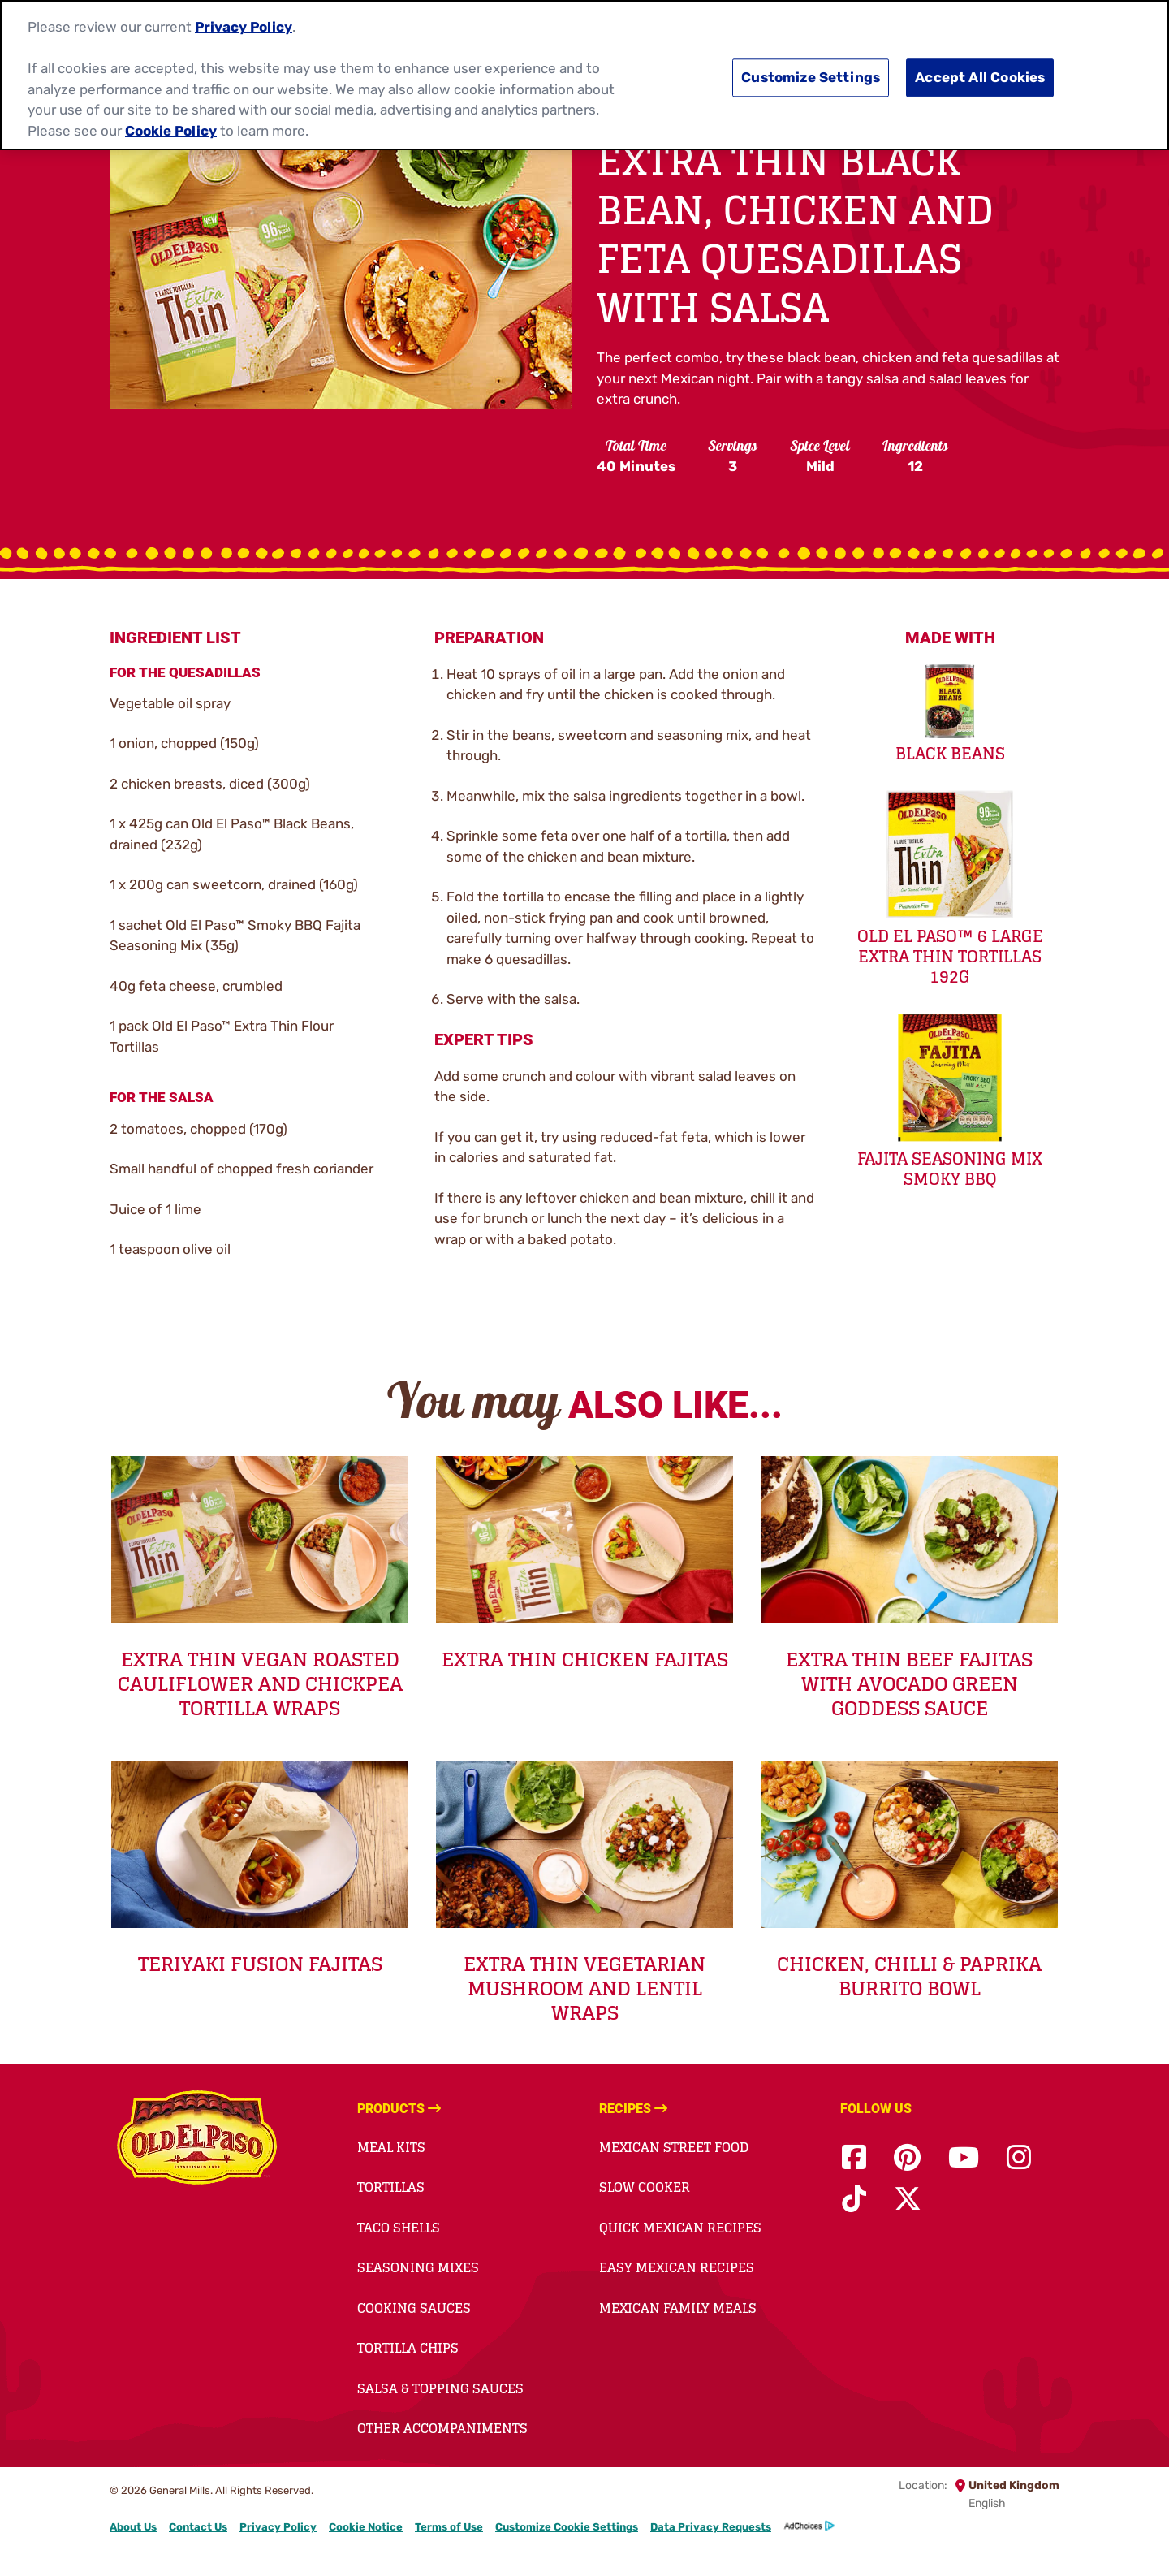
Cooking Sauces (414, 2308)
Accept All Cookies (980, 74)
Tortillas (391, 2187)
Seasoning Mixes (418, 2267)
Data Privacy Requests (710, 2527)
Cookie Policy (171, 127)
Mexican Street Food (673, 2147)
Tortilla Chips (408, 2347)
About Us (133, 2527)
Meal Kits (391, 2147)
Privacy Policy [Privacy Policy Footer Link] (278, 2527)
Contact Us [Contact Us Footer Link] (198, 2527)
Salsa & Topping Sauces (440, 2388)
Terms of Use (449, 2527)
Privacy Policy (243, 23)
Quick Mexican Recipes (680, 2227)
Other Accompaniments (442, 2428)
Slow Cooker (644, 2187)
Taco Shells (398, 2227)
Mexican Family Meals (678, 2308)
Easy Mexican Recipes (676, 2267)
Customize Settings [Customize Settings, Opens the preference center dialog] (810, 74)
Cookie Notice (366, 2527)
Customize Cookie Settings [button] (566, 2527)
